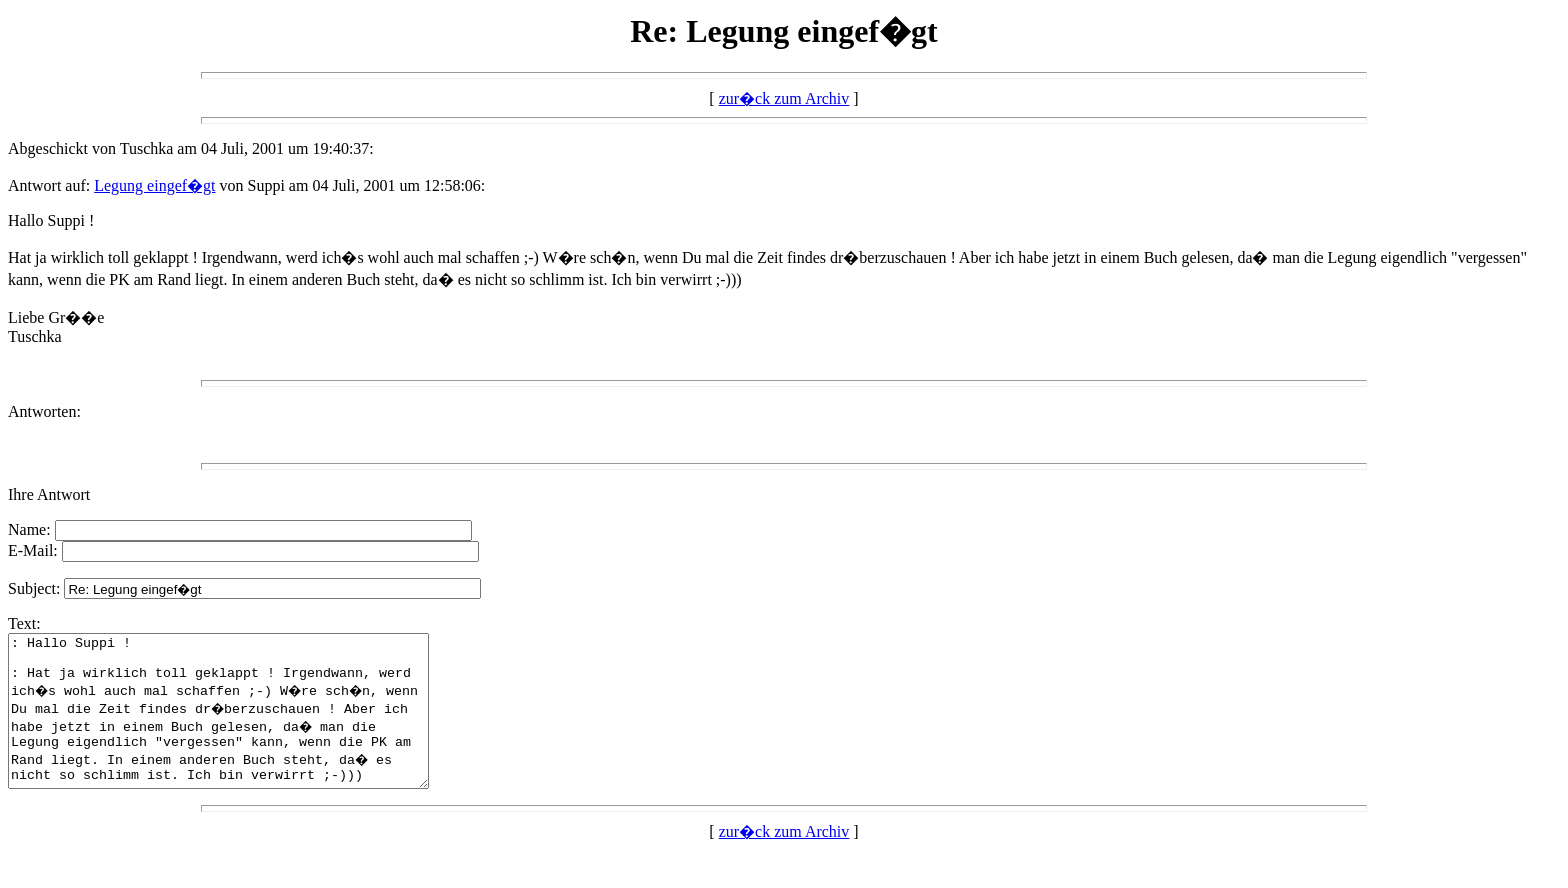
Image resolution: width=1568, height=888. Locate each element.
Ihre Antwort (49, 494)
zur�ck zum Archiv (784, 98)
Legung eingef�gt (154, 185)
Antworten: (44, 411)
